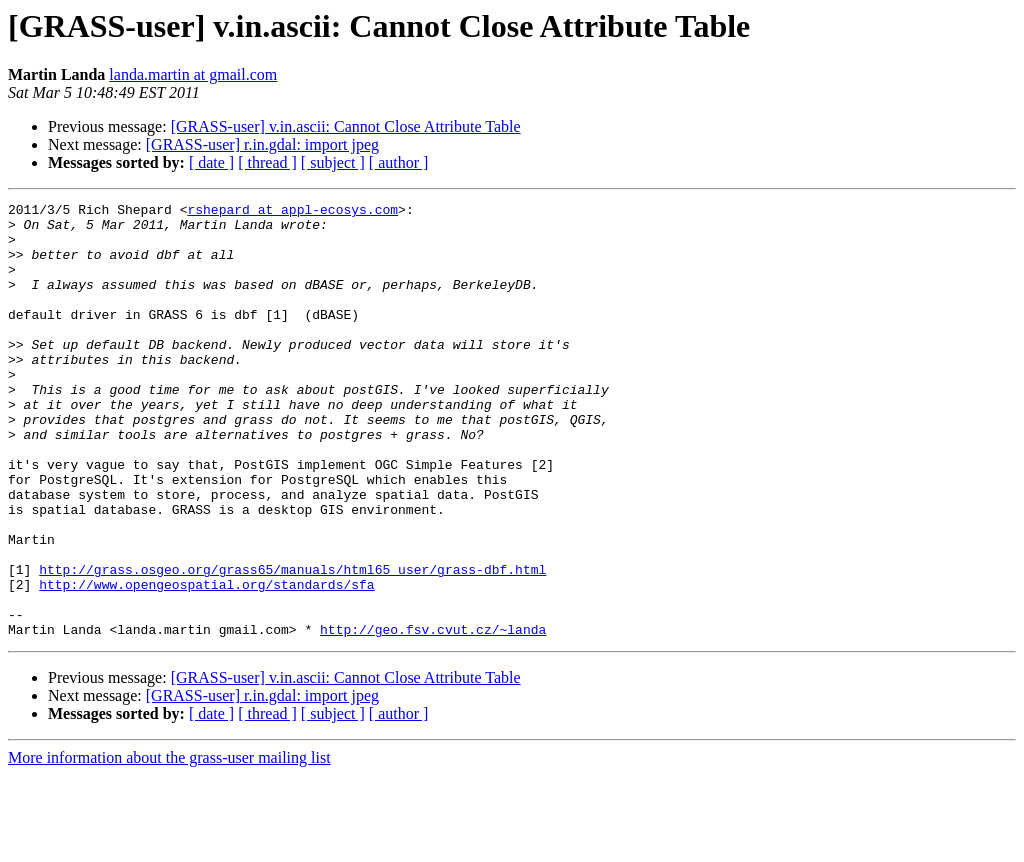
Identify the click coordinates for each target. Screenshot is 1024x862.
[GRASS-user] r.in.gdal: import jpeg (262, 144)
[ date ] (211, 162)
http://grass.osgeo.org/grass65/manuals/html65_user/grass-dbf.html (292, 644)
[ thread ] (267, 162)
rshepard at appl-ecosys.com (292, 212)
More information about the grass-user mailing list (169, 844)
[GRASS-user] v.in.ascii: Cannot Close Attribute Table (346, 126)
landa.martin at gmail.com (193, 74)
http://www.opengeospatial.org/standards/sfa (206, 662)
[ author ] (399, 162)
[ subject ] (333, 162)
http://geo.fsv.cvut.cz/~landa (433, 716)
